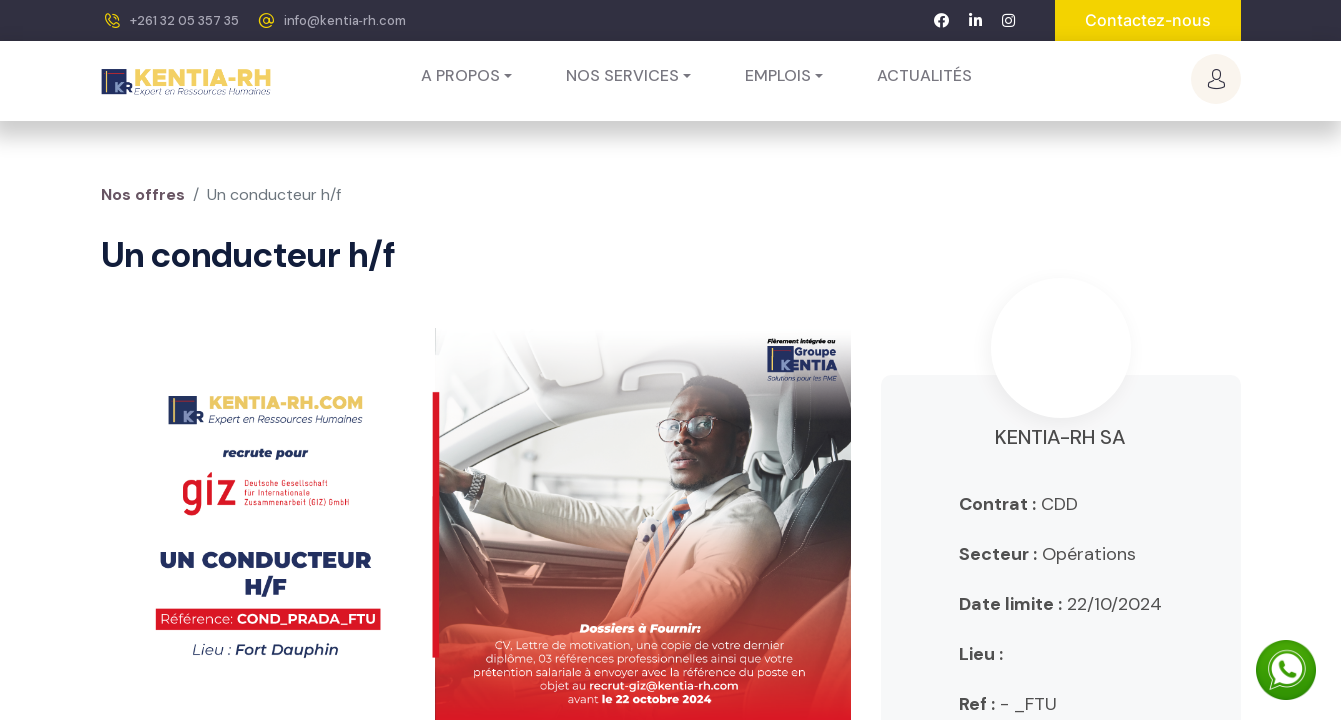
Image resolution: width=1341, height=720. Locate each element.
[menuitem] (924, 76)
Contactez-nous (1148, 20)
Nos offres (143, 194)
